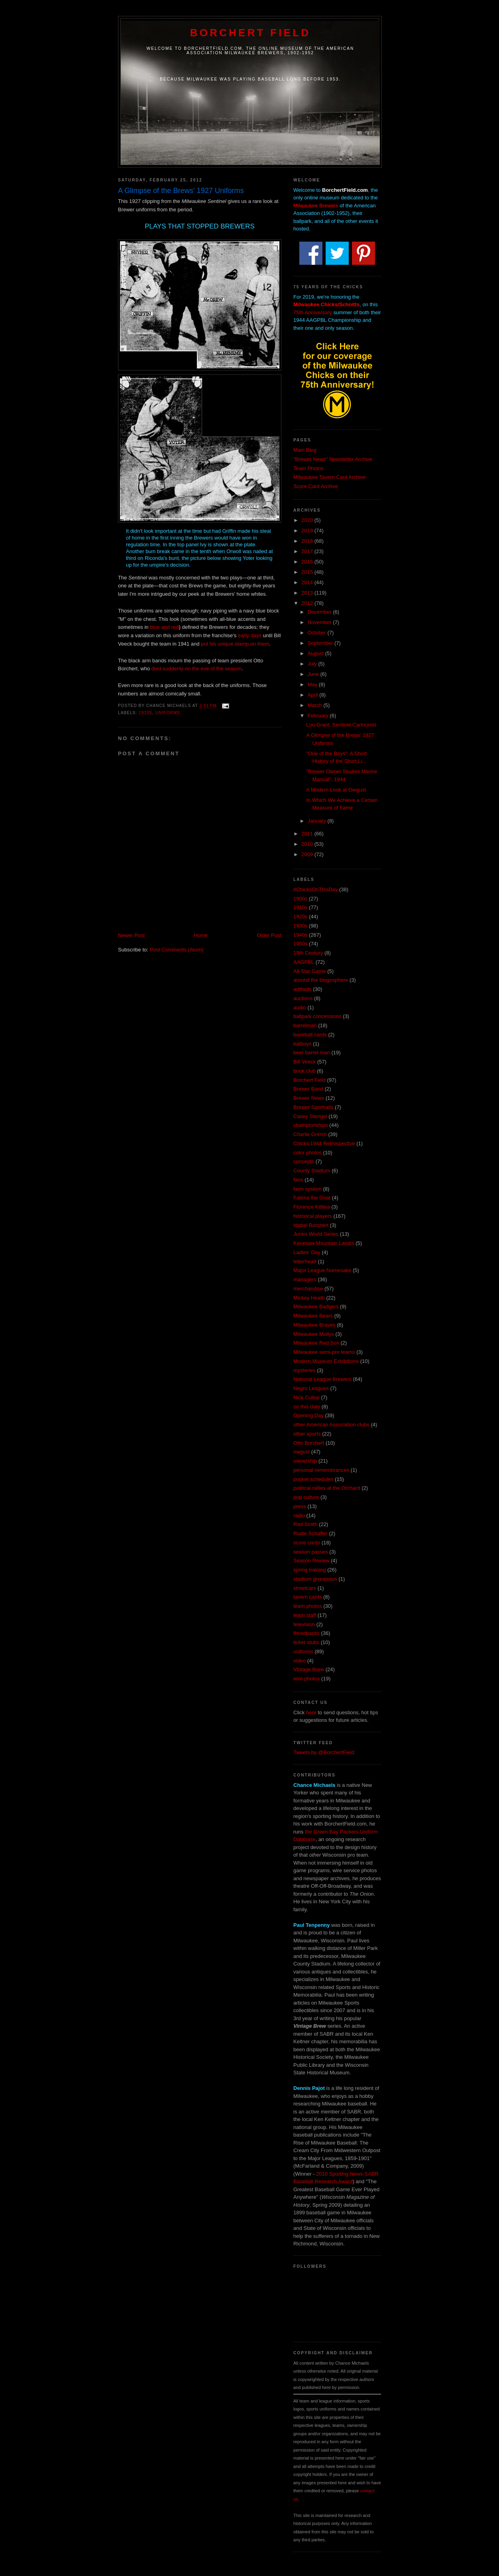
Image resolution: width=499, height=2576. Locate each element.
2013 (307, 593)
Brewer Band (308, 1089)
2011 (307, 834)
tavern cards (307, 1597)
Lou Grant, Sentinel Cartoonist (341, 725)
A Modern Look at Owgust (336, 790)
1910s (300, 907)
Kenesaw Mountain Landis (323, 1243)
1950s (300, 944)
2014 (307, 582)
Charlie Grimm (310, 1134)
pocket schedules (313, 1479)
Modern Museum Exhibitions (326, 1361)
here (311, 1712)
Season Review (311, 1561)
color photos (307, 1153)
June (314, 674)
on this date (306, 1407)
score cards (306, 1543)
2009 (307, 854)
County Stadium (311, 1171)
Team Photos (308, 468)
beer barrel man (311, 1053)
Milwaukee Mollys (313, 1334)
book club (304, 1071)
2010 (307, 844)
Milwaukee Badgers (315, 1307)
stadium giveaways (315, 1579)
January (318, 821)
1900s (300, 899)
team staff (304, 1615)
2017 (307, 551)
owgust (301, 1452)
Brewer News (308, 1098)
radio (299, 1515)
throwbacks (306, 1633)
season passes (310, 1552)
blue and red (164, 627)
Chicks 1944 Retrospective (324, 1143)
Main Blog (304, 450)
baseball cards (310, 1035)
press (299, 1506)
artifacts (302, 989)
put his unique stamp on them (235, 644)
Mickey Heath (309, 1298)
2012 (307, 603)
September (321, 643)
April (314, 695)
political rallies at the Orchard (326, 1488)
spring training (309, 1570)
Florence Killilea (311, 1207)
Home (201, 935)
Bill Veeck (304, 1062)
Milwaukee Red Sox (316, 1343)
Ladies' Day (306, 1252)
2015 (307, 572)
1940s (300, 935)
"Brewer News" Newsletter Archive (332, 459)
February (319, 716)
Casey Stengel (310, 1116)
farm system (307, 1189)
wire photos (306, 1679)
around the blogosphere (320, 980)
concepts (303, 1161)
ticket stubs (306, 1642)
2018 (307, 541)
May (313, 684)
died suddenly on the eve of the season (196, 669)
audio (299, 1007)
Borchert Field (250, 33)
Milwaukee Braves (314, 1325)
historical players (312, 1216)
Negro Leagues (311, 1388)
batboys (302, 1044)
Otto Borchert (308, 1443)
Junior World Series (315, 1234)
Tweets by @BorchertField (323, 1752)
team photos (307, 1606)
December (320, 612)
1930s (300, 926)
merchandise (308, 1289)
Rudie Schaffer (310, 1533)
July (313, 664)
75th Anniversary (312, 312)
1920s (145, 713)
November (320, 622)
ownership (305, 1461)
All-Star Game (309, 971)
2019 (307, 531)
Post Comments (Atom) (177, 950)
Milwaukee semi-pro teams (324, 1352)
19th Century (308, 953)
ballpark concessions (317, 1016)
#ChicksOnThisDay (315, 889)
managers (304, 1279)
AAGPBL (303, 962)
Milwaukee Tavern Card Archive (329, 477)
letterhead (304, 1261)
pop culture (306, 1497)
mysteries (304, 1370)
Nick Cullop (306, 1397)
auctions (302, 998)
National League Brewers (322, 1379)
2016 (307, 562)
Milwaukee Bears (313, 1316)
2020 (307, 520)
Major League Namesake (322, 1270)
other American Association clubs (331, 1425)
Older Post (269, 935)
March (316, 705)
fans (298, 1180)
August (316, 653)
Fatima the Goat (311, 1198)
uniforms (167, 713)
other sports (307, 1434)
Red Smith (305, 1524)
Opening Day (308, 1415)
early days (249, 635)
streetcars (304, 1588)
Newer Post (131, 935)
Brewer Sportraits (313, 1107)
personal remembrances (321, 1470)
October (318, 633)
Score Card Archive (315, 486)
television (304, 1624)
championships (310, 1125)
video (299, 1661)
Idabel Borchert (310, 1225)
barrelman (305, 1025)
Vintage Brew (308, 1669)
